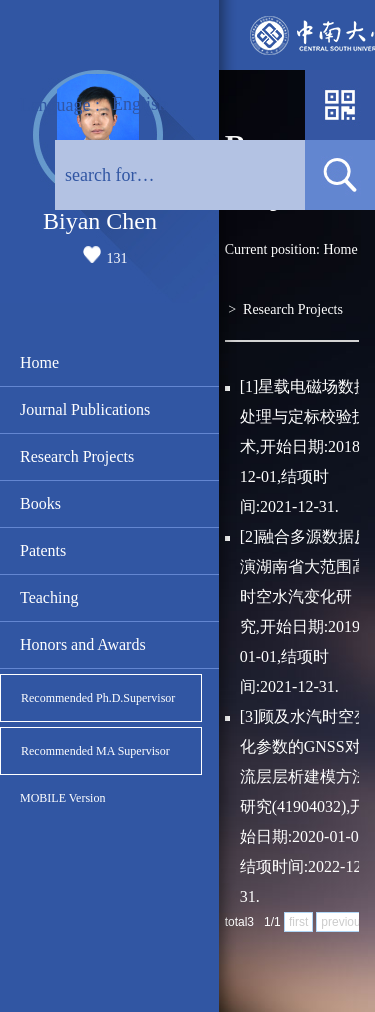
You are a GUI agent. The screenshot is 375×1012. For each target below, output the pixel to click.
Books (40, 503)
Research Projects (77, 456)
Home (39, 362)
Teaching (49, 597)
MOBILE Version (62, 798)
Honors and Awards (83, 644)
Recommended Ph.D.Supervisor (98, 698)
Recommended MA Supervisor (95, 751)
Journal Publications (85, 409)
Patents (43, 550)
